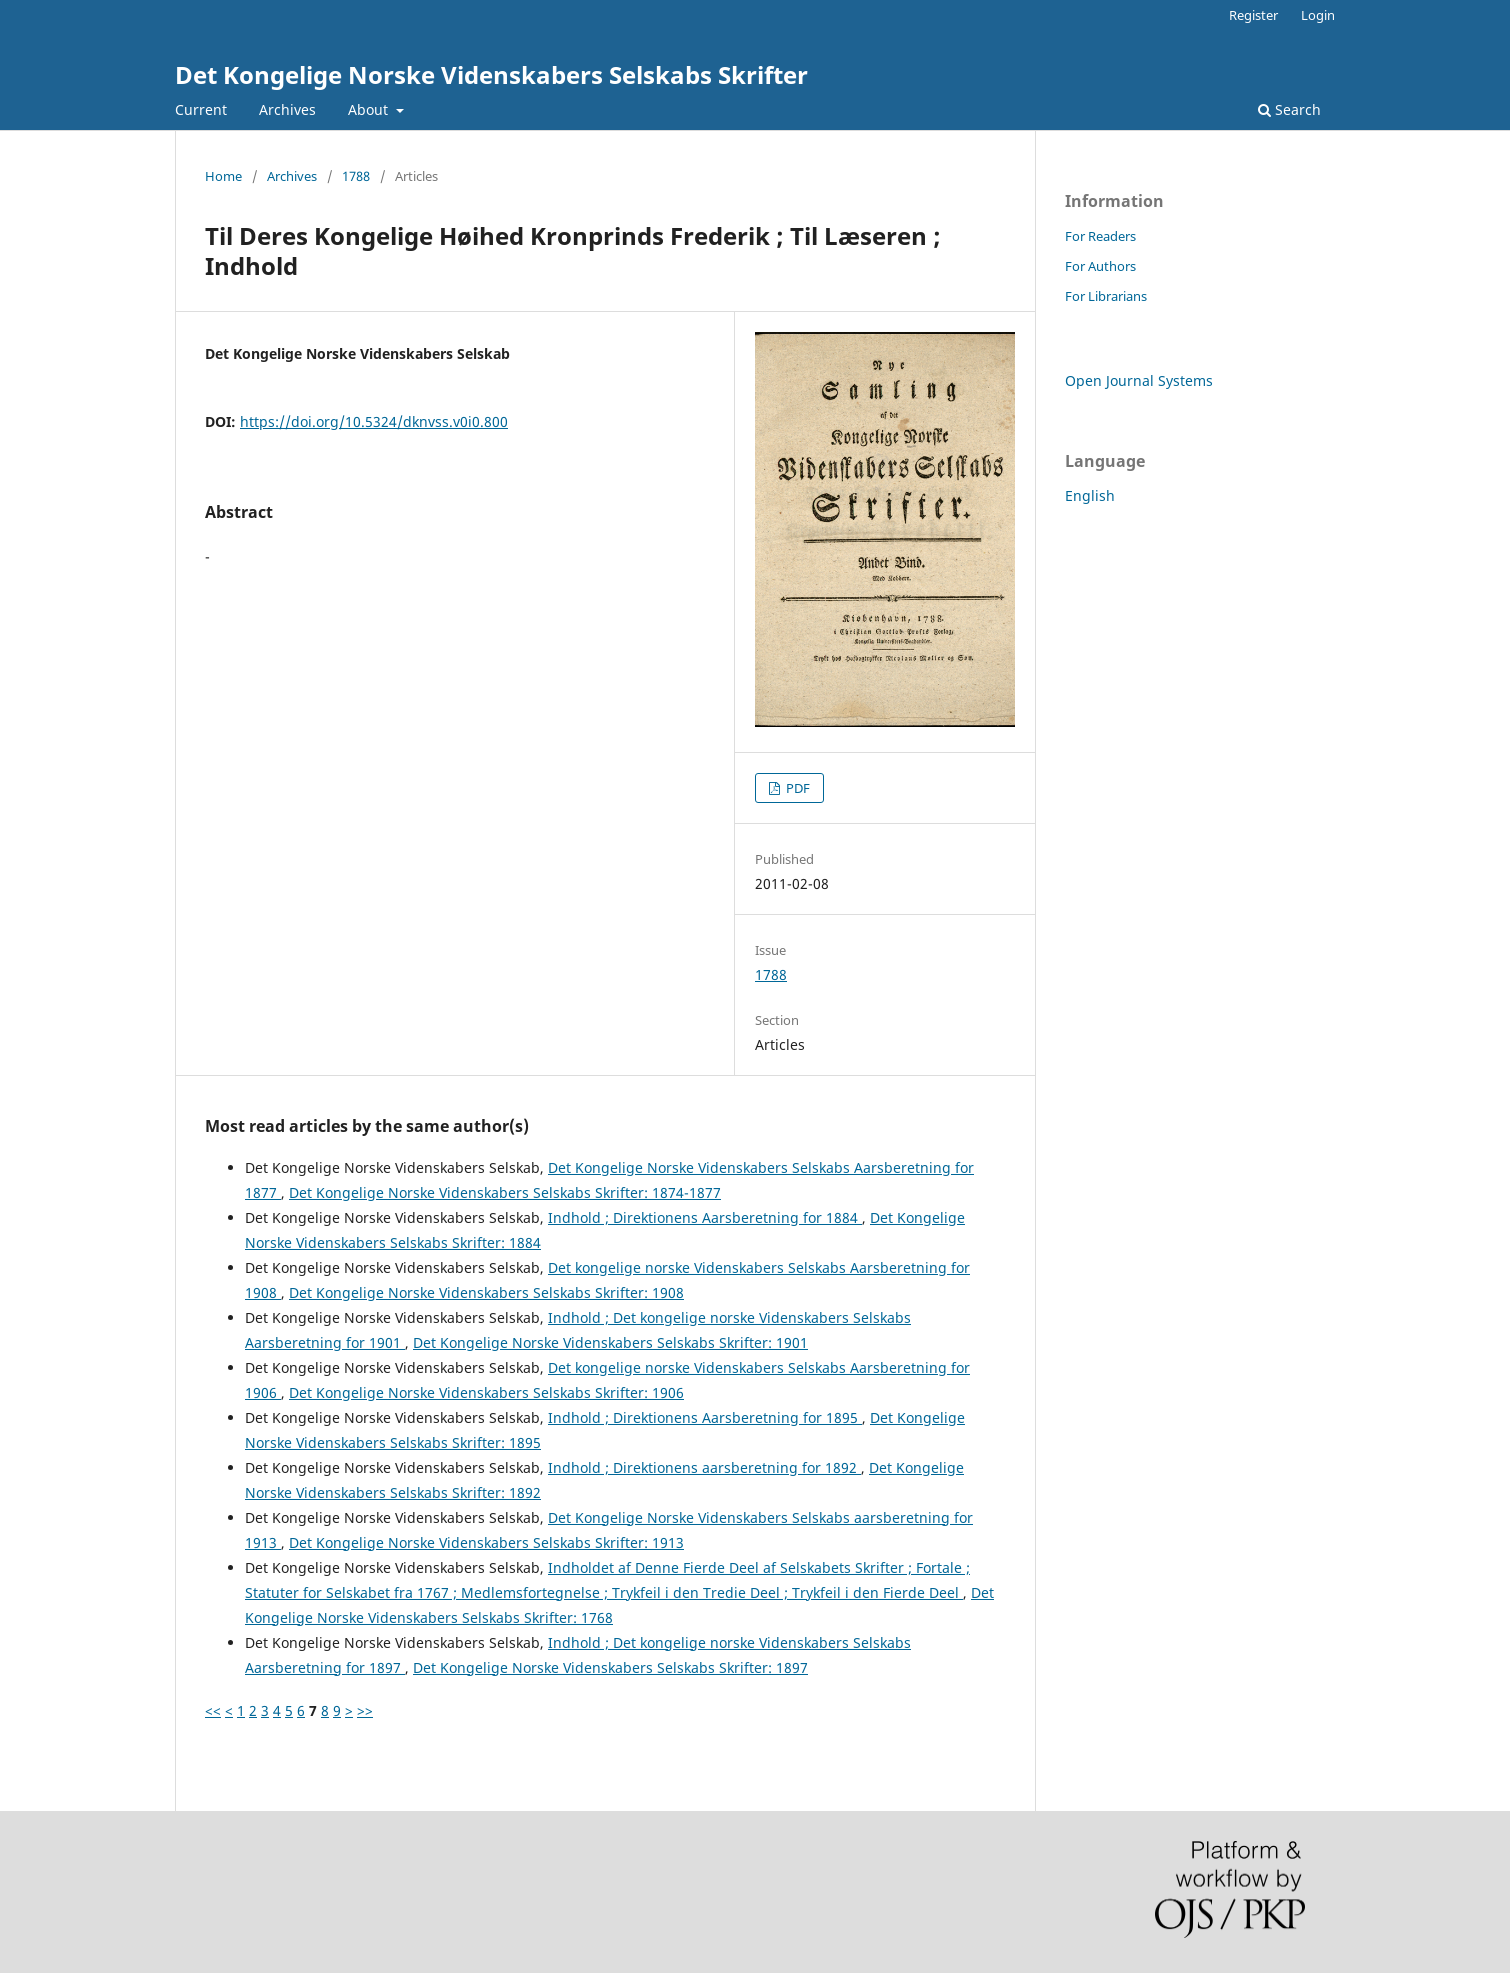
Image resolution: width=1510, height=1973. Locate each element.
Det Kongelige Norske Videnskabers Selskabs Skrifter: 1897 (610, 1667)
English (1090, 495)
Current (201, 109)
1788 (356, 176)
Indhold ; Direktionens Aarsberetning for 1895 (705, 1417)
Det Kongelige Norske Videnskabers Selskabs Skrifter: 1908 (486, 1292)
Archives (287, 109)
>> (365, 1710)
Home (223, 176)
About (370, 109)
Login (1318, 15)
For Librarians (1106, 296)
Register (1253, 15)
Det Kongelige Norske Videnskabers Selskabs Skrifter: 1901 (610, 1342)
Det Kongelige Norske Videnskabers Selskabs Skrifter (491, 74)
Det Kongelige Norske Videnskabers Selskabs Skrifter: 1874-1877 (505, 1192)
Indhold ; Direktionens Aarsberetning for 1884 (705, 1217)
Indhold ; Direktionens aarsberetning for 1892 (704, 1467)
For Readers (1100, 236)
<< (213, 1710)
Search (1289, 109)
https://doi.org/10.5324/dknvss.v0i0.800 (374, 421)
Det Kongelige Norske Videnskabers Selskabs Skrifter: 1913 (486, 1542)
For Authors (1100, 266)
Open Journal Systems (1139, 380)
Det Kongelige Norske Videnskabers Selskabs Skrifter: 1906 (486, 1392)
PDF (796, 788)
